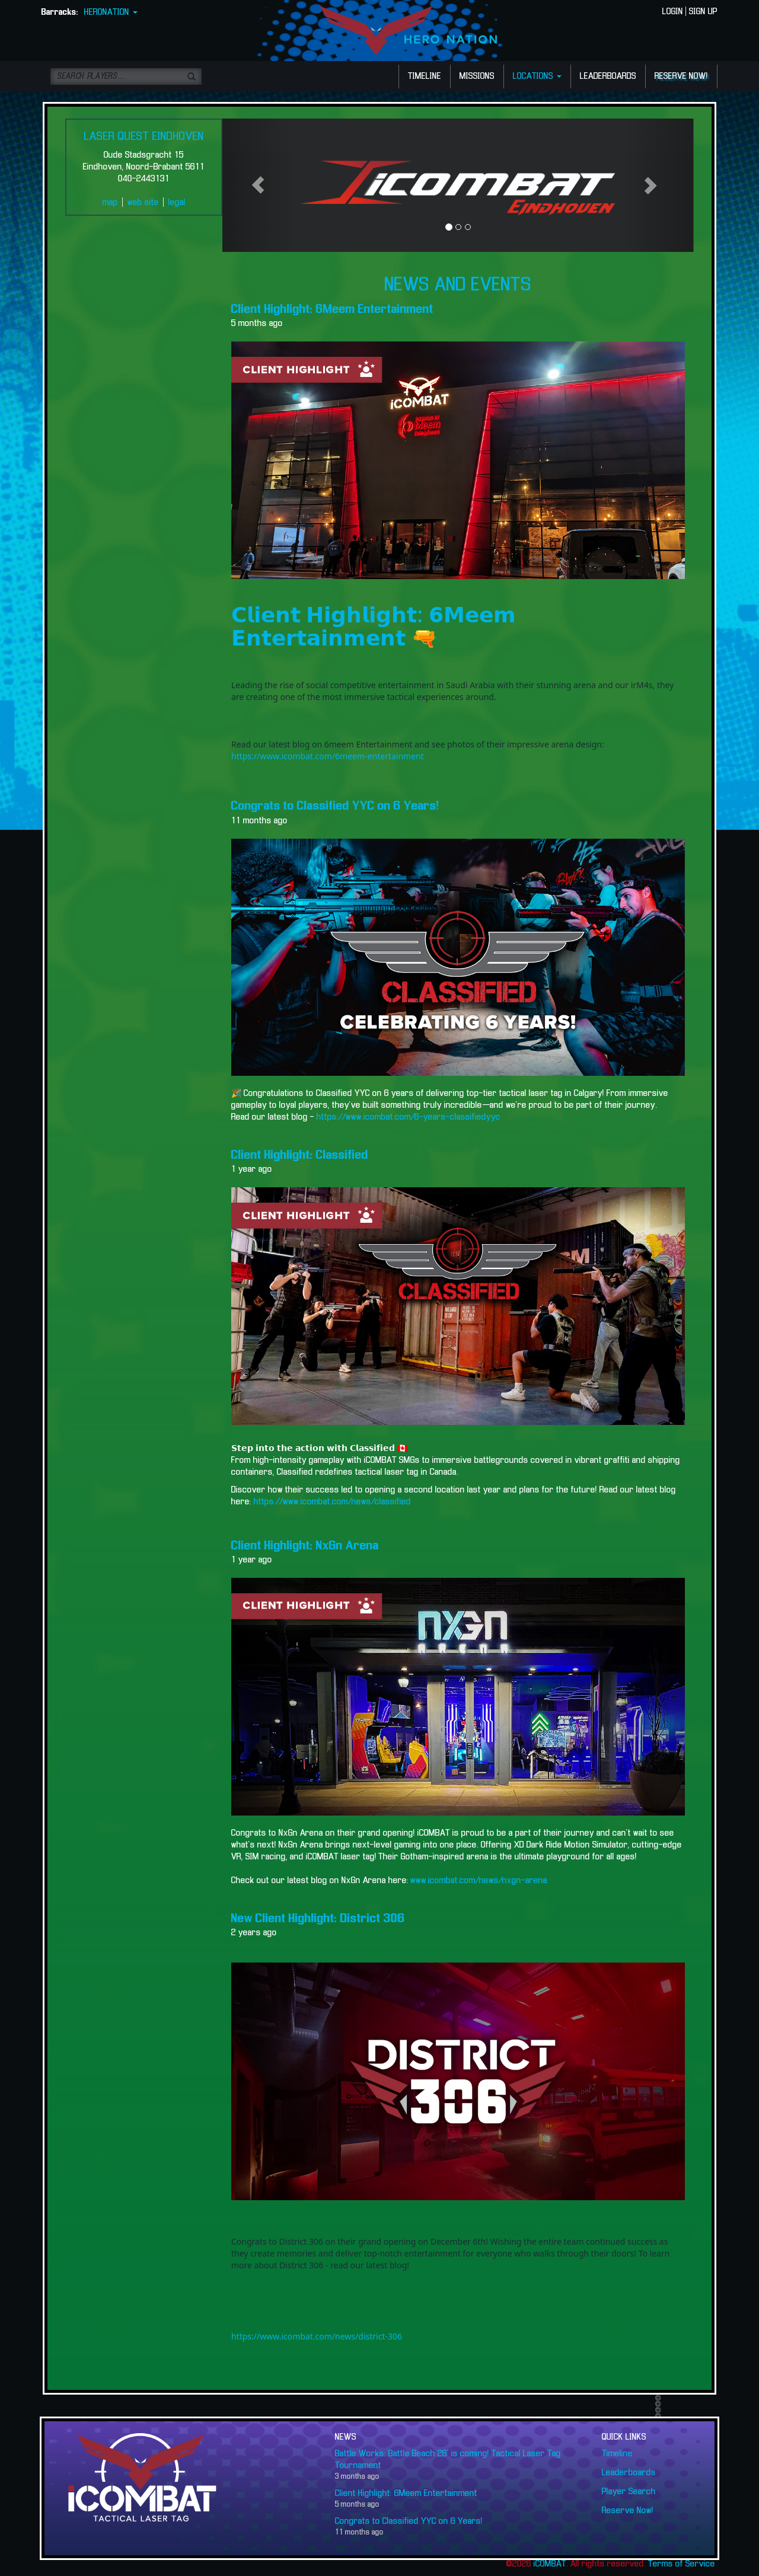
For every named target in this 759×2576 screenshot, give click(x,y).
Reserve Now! (627, 2511)
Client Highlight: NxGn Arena (305, 1546)
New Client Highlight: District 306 (318, 1919)
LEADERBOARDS (608, 76)
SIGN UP (703, 12)
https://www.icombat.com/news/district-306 (316, 2336)
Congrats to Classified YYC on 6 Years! (335, 806)
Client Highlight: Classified (299, 1155)
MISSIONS (477, 76)
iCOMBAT (550, 2564)
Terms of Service (681, 2564)
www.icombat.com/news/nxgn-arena (478, 1881)
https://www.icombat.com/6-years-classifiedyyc (407, 1117)
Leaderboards (629, 2473)
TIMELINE (424, 76)
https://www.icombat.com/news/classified (332, 1502)
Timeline (617, 2454)
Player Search (629, 2492)
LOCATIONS (537, 76)
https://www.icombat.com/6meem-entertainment (327, 756)
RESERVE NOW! (681, 76)
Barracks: (60, 12)
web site (143, 203)
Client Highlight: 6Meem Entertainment (332, 309)
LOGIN (672, 12)
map (110, 203)
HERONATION (111, 12)
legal (177, 203)
